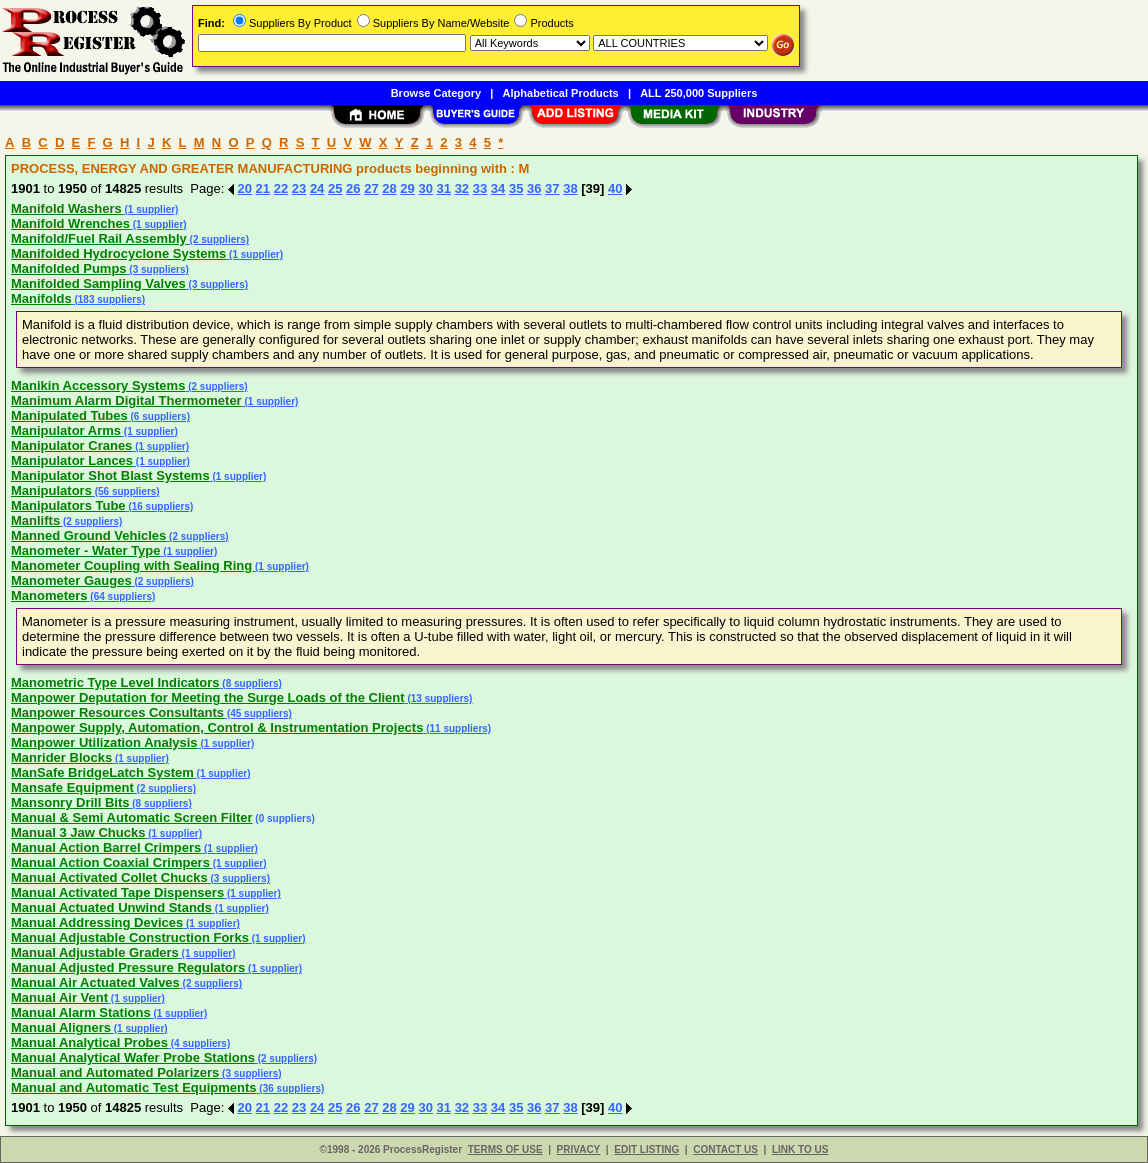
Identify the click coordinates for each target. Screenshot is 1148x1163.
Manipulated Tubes (69, 415)
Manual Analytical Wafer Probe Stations (133, 1057)
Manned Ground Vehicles (88, 535)
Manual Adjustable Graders (95, 952)
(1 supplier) (150, 209)
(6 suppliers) (159, 416)
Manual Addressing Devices (97, 922)
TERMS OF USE (505, 1149)
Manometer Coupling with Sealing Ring (131, 565)
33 (480, 188)
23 (299, 188)
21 (263, 188)
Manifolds (41, 298)
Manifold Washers (66, 208)
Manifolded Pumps (69, 268)
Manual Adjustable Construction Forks (130, 937)
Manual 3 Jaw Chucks (78, 832)
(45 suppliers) (258, 713)
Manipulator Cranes (71, 445)
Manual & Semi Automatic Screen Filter (132, 817)
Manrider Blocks (61, 757)
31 (444, 188)
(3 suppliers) (158, 269)
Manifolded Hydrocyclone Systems (118, 253)
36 (534, 188)
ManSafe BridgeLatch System (102, 772)
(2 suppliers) (218, 239)
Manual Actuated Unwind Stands (111, 907)
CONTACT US (725, 1149)
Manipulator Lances (72, 460)
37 (552, 188)
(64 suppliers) (122, 596)
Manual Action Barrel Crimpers (106, 847)
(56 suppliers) (126, 491)
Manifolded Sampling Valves (98, 283)
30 (425, 188)
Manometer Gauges (71, 580)
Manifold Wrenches (70, 223)
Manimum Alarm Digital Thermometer (126, 400)
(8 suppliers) (251, 683)
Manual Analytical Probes (89, 1042)
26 (353, 188)
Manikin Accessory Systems (98, 385)
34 (498, 188)
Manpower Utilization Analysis (104, 742)
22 (281, 188)
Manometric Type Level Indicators (115, 682)
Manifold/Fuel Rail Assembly (99, 238)
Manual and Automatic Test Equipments (134, 1087)
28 (389, 188)
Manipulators (51, 490)
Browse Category (436, 93)
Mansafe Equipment (72, 787)
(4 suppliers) (199, 1043)
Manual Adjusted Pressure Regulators (128, 967)
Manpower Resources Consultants (117, 712)
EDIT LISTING (646, 1149)
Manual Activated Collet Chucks (109, 877)
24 (317, 188)
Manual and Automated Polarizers (115, 1072)
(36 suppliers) (291, 1088)
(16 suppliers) (160, 506)
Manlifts (35, 520)
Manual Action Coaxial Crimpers (110, 862)
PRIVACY (579, 1149)
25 (335, 188)
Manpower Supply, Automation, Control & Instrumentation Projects (217, 727)
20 (245, 188)
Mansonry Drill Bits (70, 802)
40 (615, 188)
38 (570, 188)
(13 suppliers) (439, 698)
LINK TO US (800, 1149)
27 (371, 188)
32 (462, 188)
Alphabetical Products (561, 93)
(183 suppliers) (108, 299)
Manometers (49, 595)
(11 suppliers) (457, 728)
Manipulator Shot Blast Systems (110, 475)
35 (516, 188)
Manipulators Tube (68, 505)
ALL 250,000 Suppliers (698, 93)
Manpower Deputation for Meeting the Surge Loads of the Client (208, 697)
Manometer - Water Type (86, 550)
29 (407, 188)
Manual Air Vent (59, 997)
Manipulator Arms (66, 430)
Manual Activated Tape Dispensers (117, 892)
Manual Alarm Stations (81, 1012)
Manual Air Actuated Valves (95, 982)
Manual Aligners (61, 1027)
